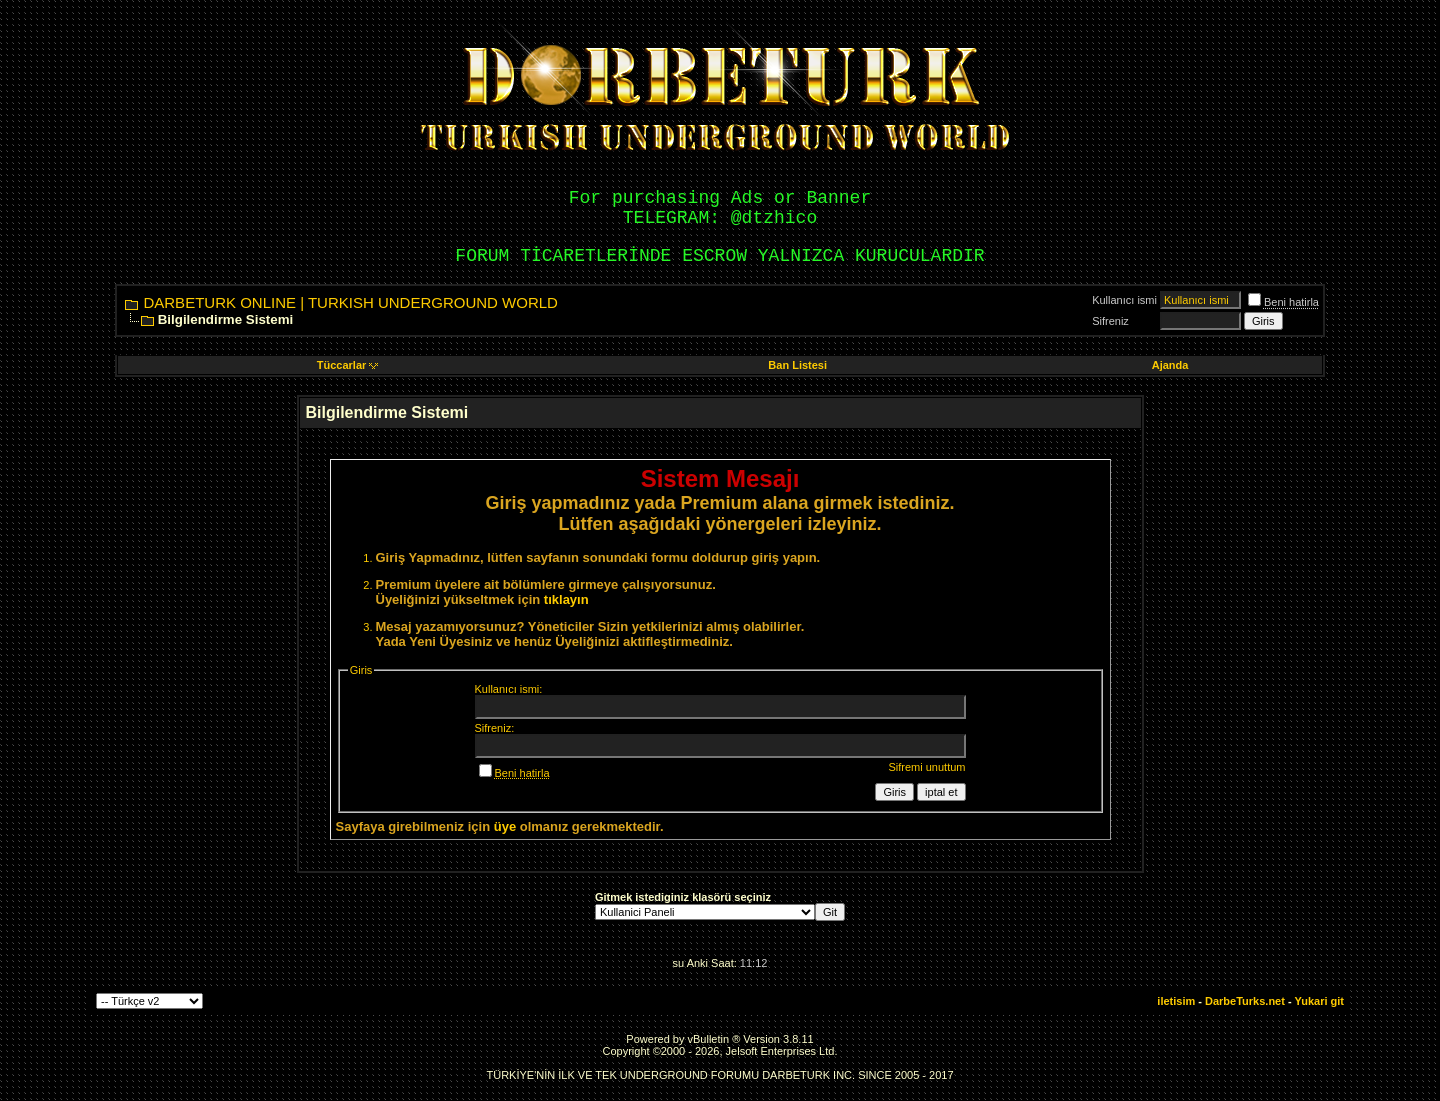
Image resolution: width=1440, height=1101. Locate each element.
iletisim (1176, 1001)
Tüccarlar (348, 365)
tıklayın (566, 599)
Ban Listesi (797, 365)
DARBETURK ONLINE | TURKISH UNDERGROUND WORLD (350, 302)
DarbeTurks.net (1245, 1001)
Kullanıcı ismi (1124, 300)
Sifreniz (1110, 321)
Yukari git (1319, 1001)
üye (505, 826)
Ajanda (1170, 365)
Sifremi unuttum (926, 767)
